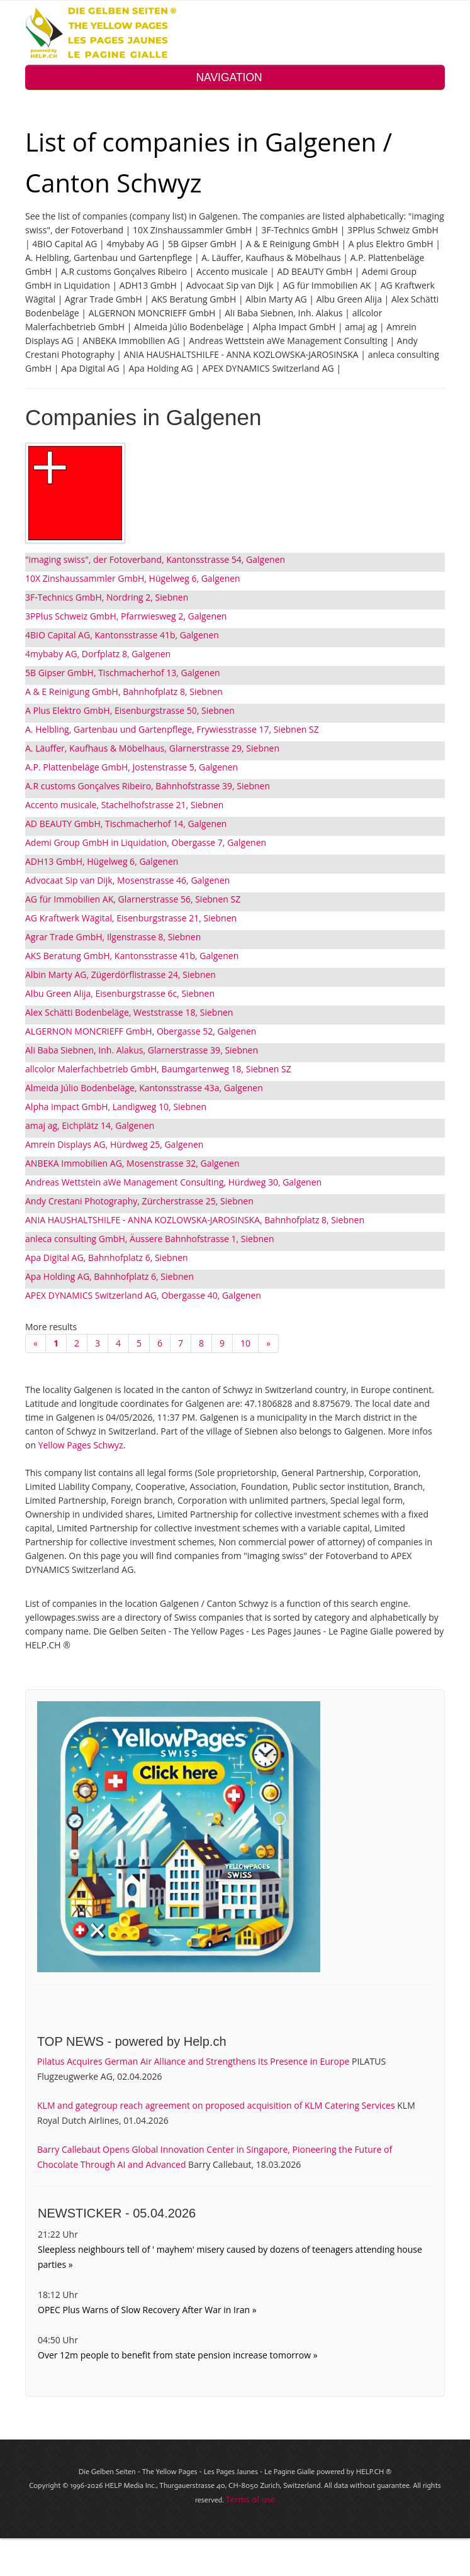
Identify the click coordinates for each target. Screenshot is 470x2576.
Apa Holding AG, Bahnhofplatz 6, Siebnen (109, 1276)
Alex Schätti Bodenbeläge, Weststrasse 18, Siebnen (129, 1012)
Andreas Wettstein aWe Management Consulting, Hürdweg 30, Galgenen (173, 1182)
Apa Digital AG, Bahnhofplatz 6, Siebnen (106, 1257)
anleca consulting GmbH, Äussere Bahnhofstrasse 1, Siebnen (149, 1239)
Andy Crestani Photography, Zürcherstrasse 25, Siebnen (139, 1201)
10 (245, 1343)
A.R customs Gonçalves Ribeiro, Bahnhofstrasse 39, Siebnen (147, 786)
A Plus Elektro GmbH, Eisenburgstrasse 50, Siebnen (130, 710)
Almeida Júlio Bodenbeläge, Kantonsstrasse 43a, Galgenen (144, 1088)
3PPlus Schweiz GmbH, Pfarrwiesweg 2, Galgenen (126, 616)
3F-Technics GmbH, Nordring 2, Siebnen (106, 597)
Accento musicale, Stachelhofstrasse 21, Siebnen (124, 805)
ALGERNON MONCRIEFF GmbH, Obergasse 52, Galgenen (140, 1031)
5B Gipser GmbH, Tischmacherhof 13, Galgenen (122, 673)
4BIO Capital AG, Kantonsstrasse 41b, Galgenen (122, 635)
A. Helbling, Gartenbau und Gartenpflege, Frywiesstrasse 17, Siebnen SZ (172, 729)
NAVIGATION (235, 77)
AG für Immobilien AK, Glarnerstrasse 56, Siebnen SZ (132, 899)
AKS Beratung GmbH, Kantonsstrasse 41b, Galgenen (131, 956)
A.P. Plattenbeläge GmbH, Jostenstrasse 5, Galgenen (131, 767)
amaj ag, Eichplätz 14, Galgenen (89, 1125)
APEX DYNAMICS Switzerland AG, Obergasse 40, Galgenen (143, 1295)
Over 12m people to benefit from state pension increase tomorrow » (178, 2355)
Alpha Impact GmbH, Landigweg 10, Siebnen (115, 1107)
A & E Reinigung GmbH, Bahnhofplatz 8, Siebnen (124, 691)
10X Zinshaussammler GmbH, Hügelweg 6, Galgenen (132, 578)
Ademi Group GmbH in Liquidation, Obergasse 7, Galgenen (145, 842)
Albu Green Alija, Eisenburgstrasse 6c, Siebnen (120, 993)
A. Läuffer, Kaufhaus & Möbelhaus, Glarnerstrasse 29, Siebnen (152, 748)
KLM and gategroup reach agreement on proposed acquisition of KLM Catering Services (216, 2105)
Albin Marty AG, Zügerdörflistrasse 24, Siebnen (120, 974)
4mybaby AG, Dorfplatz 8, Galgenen (98, 654)
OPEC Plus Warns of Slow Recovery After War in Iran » (147, 2310)
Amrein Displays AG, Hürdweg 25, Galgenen (114, 1144)
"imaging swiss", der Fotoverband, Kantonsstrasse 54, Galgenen (155, 559)
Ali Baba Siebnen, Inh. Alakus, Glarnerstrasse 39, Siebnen (141, 1050)
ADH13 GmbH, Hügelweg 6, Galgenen (101, 861)
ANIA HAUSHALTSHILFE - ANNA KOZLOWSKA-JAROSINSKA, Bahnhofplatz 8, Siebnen (194, 1220)
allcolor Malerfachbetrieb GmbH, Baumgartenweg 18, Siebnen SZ (158, 1069)
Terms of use (250, 2499)
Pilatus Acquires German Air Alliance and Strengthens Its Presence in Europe (193, 2061)
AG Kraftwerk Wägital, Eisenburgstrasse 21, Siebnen (131, 918)
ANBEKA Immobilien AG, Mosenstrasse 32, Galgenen (132, 1163)
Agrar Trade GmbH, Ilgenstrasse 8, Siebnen (113, 937)
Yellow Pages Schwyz (80, 1445)
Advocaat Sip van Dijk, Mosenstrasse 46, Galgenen (127, 880)
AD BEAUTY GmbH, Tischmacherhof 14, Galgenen (126, 824)
